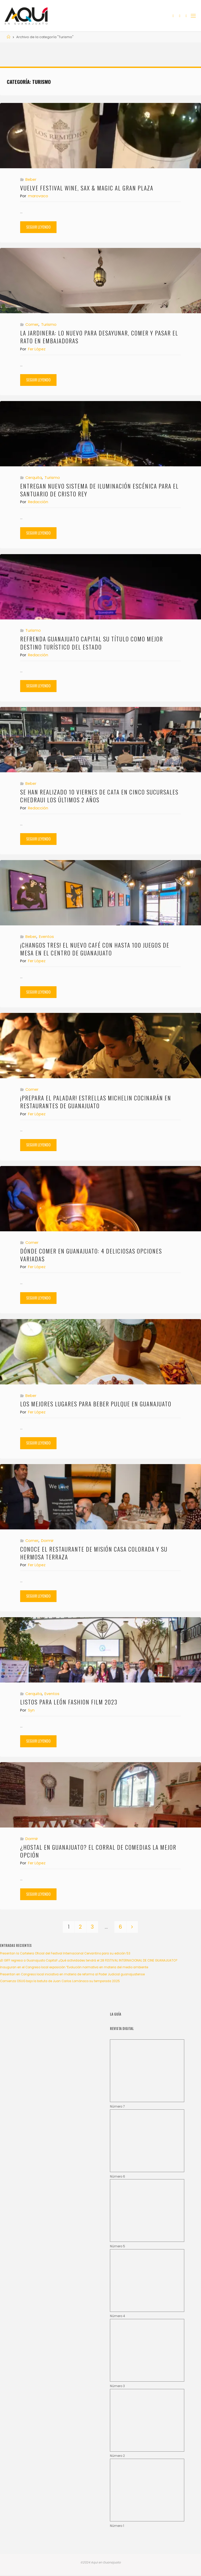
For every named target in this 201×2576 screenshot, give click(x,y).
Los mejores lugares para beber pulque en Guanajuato (95, 1404)
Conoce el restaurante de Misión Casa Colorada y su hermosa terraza (94, 1553)
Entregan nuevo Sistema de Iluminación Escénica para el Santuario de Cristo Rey (99, 490)
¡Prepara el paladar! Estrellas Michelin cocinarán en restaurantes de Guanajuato (95, 1102)
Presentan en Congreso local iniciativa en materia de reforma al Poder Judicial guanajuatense (72, 1974)
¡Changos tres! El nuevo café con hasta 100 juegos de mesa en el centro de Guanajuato (94, 949)
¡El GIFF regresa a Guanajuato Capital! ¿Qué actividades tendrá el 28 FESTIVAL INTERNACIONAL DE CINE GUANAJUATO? (88, 1960)
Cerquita (33, 477)
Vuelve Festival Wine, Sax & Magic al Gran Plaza (87, 188)
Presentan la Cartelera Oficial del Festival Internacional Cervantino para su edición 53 (65, 1953)
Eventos (46, 936)
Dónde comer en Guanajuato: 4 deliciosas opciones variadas (91, 1255)
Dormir (47, 1540)
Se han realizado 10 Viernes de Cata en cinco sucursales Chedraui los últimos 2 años (99, 796)
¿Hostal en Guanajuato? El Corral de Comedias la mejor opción (98, 1851)
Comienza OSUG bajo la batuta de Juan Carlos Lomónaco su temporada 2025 (60, 1981)
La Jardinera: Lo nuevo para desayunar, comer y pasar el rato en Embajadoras (99, 337)
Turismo (49, 324)
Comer (31, 324)
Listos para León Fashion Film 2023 (69, 1702)
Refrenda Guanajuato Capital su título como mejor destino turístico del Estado (91, 643)
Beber (30, 179)
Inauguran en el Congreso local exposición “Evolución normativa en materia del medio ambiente (74, 1967)
